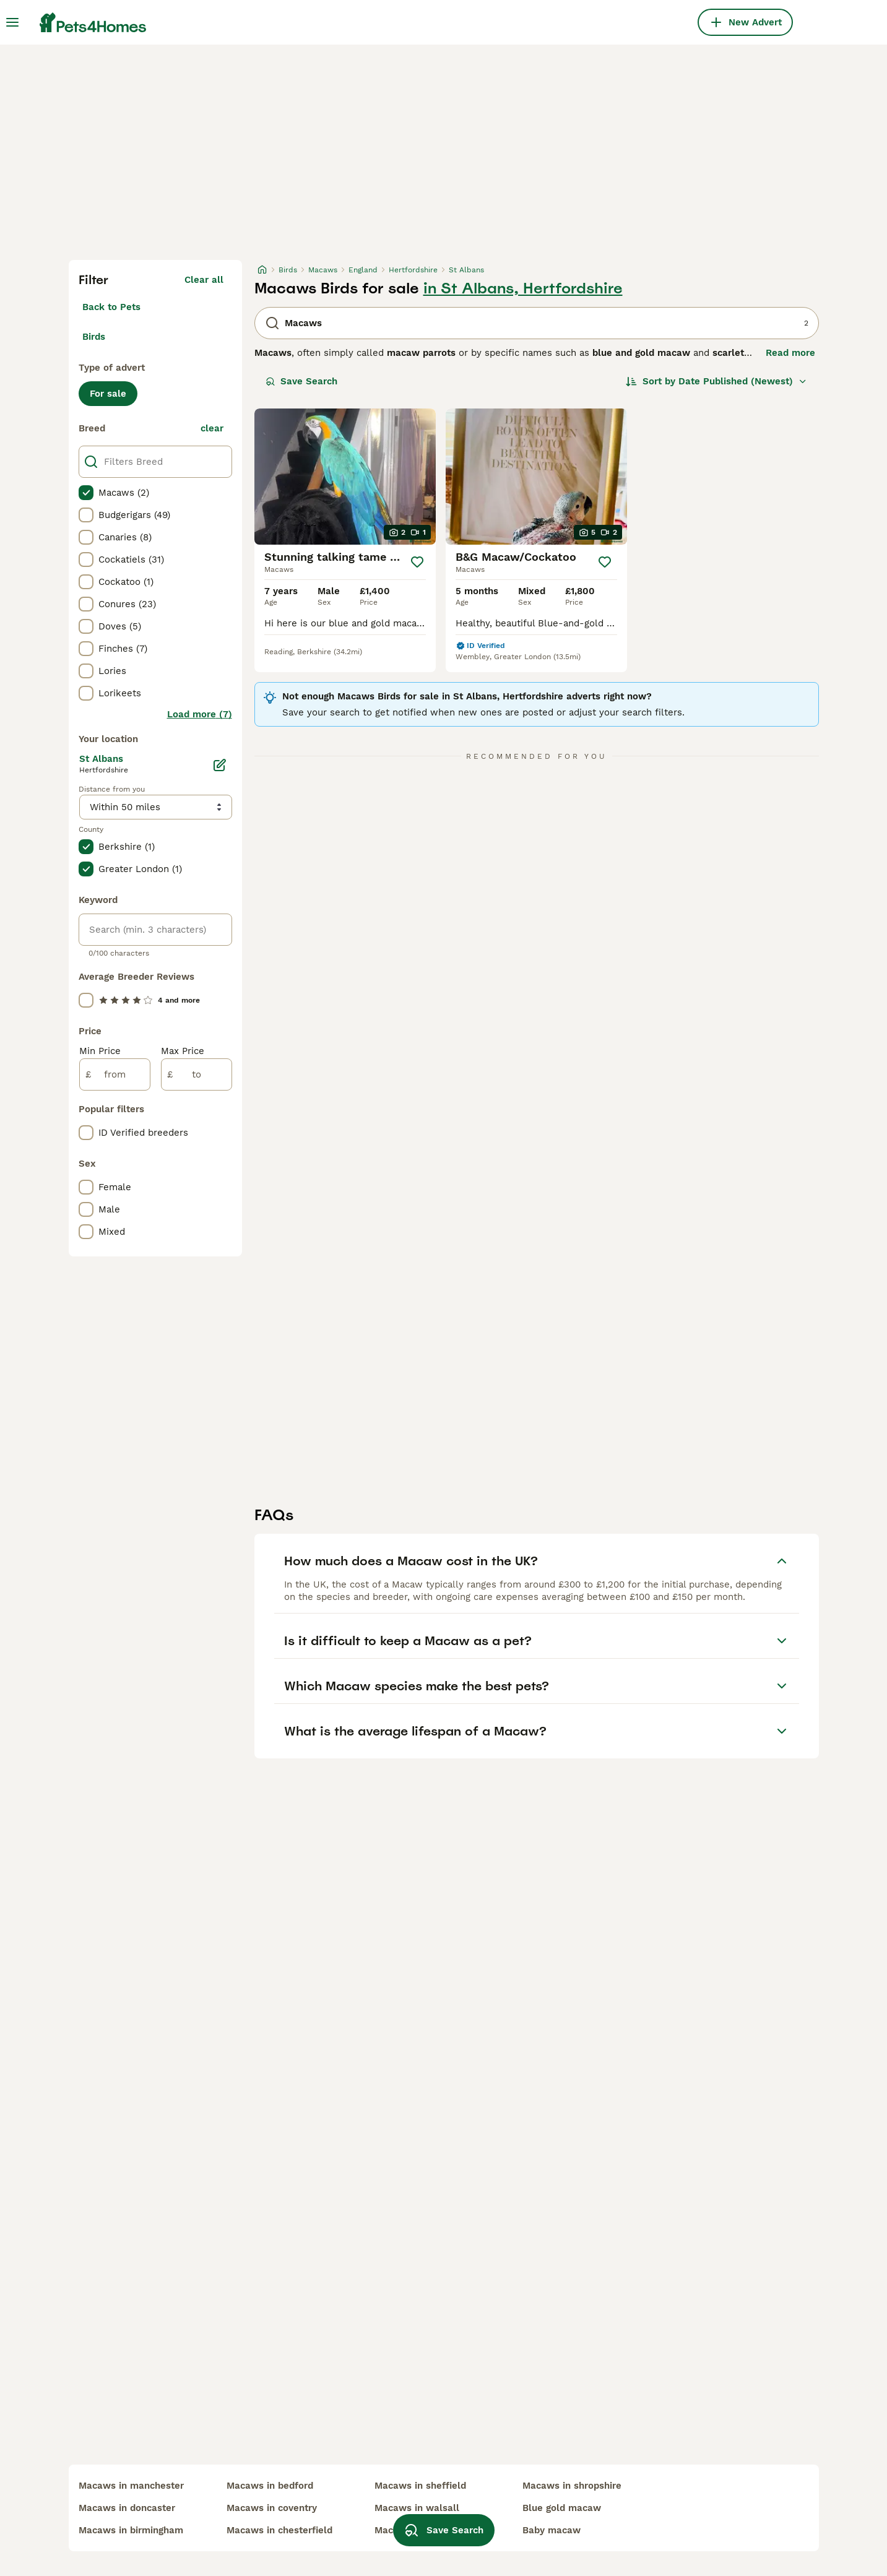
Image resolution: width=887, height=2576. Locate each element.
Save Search (301, 381)
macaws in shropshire (571, 2485)
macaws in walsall (416, 2507)
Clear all (203, 279)
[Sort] (716, 381)
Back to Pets (111, 307)
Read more (790, 352)
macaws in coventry (272, 2507)
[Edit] (219, 765)
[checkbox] (86, 492)
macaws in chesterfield (279, 2530)
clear (212, 428)
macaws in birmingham (131, 2530)
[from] (114, 1074)
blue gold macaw (561, 2507)
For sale (108, 393)
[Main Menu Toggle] (12, 22)
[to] (196, 1074)
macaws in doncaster (127, 2507)
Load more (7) (199, 714)
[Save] (417, 562)
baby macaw (551, 2530)
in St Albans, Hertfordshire (523, 288)
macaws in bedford (270, 2485)
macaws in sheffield (420, 2485)
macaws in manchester (131, 2485)
